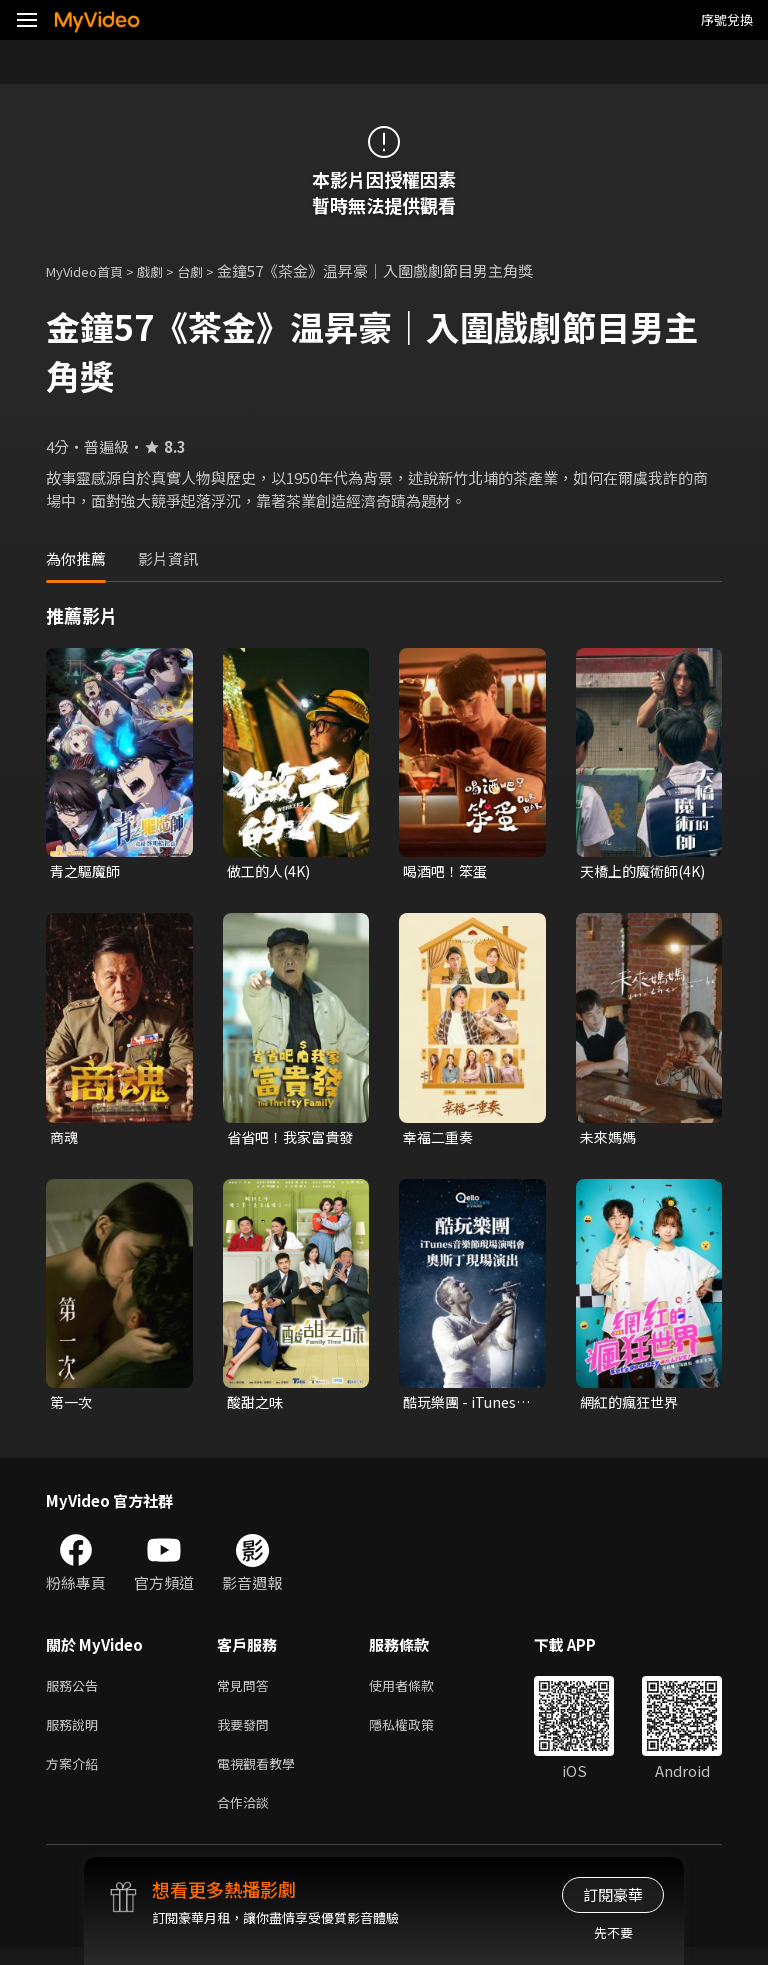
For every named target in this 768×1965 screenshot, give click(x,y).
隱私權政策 (418, 1734)
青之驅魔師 (87, 871)
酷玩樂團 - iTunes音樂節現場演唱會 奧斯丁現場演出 (463, 1407)
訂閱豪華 (613, 1894)
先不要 (613, 1932)
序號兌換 (727, 19)
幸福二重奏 (440, 1139)
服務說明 (76, 1734)
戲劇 (166, 270)
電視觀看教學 (262, 1776)
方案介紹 (76, 1776)
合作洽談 (247, 1818)
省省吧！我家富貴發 (287, 1140)
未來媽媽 (610, 1139)
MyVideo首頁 (91, 270)
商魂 (65, 1139)
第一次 (72, 1406)
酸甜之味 (257, 1406)
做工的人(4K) (271, 871)
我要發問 (247, 1734)
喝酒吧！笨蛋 (448, 871)
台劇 (210, 270)
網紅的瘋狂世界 (632, 1406)
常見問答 (247, 1692)
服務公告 (76, 1692)
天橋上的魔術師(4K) (632, 872)
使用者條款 (418, 1692)
